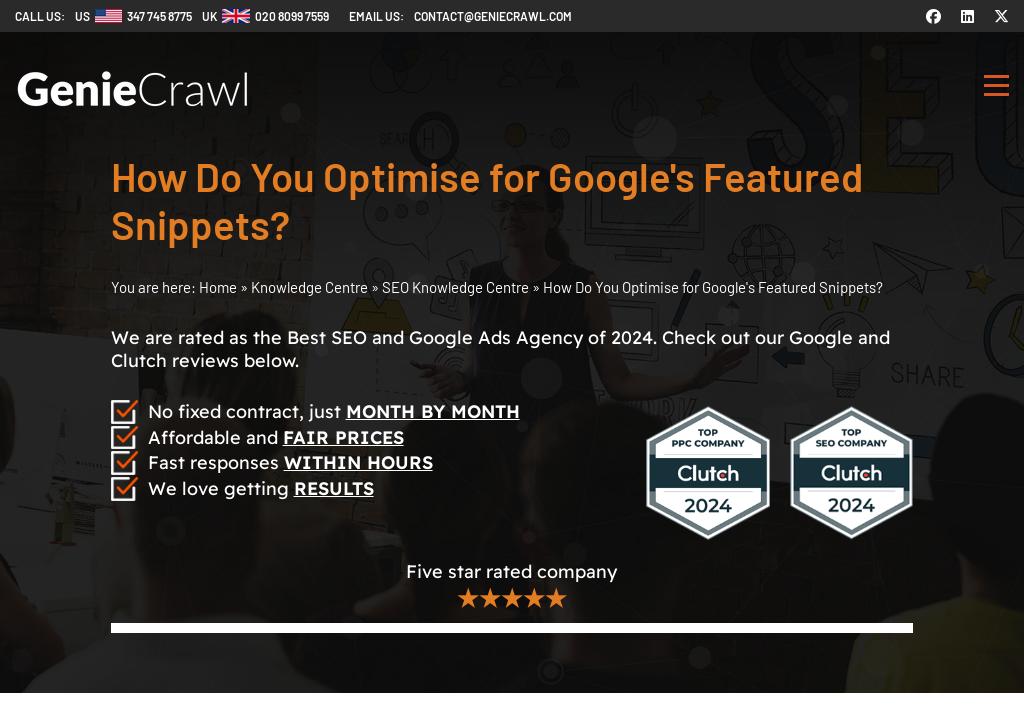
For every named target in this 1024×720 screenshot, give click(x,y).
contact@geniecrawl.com (493, 16)
